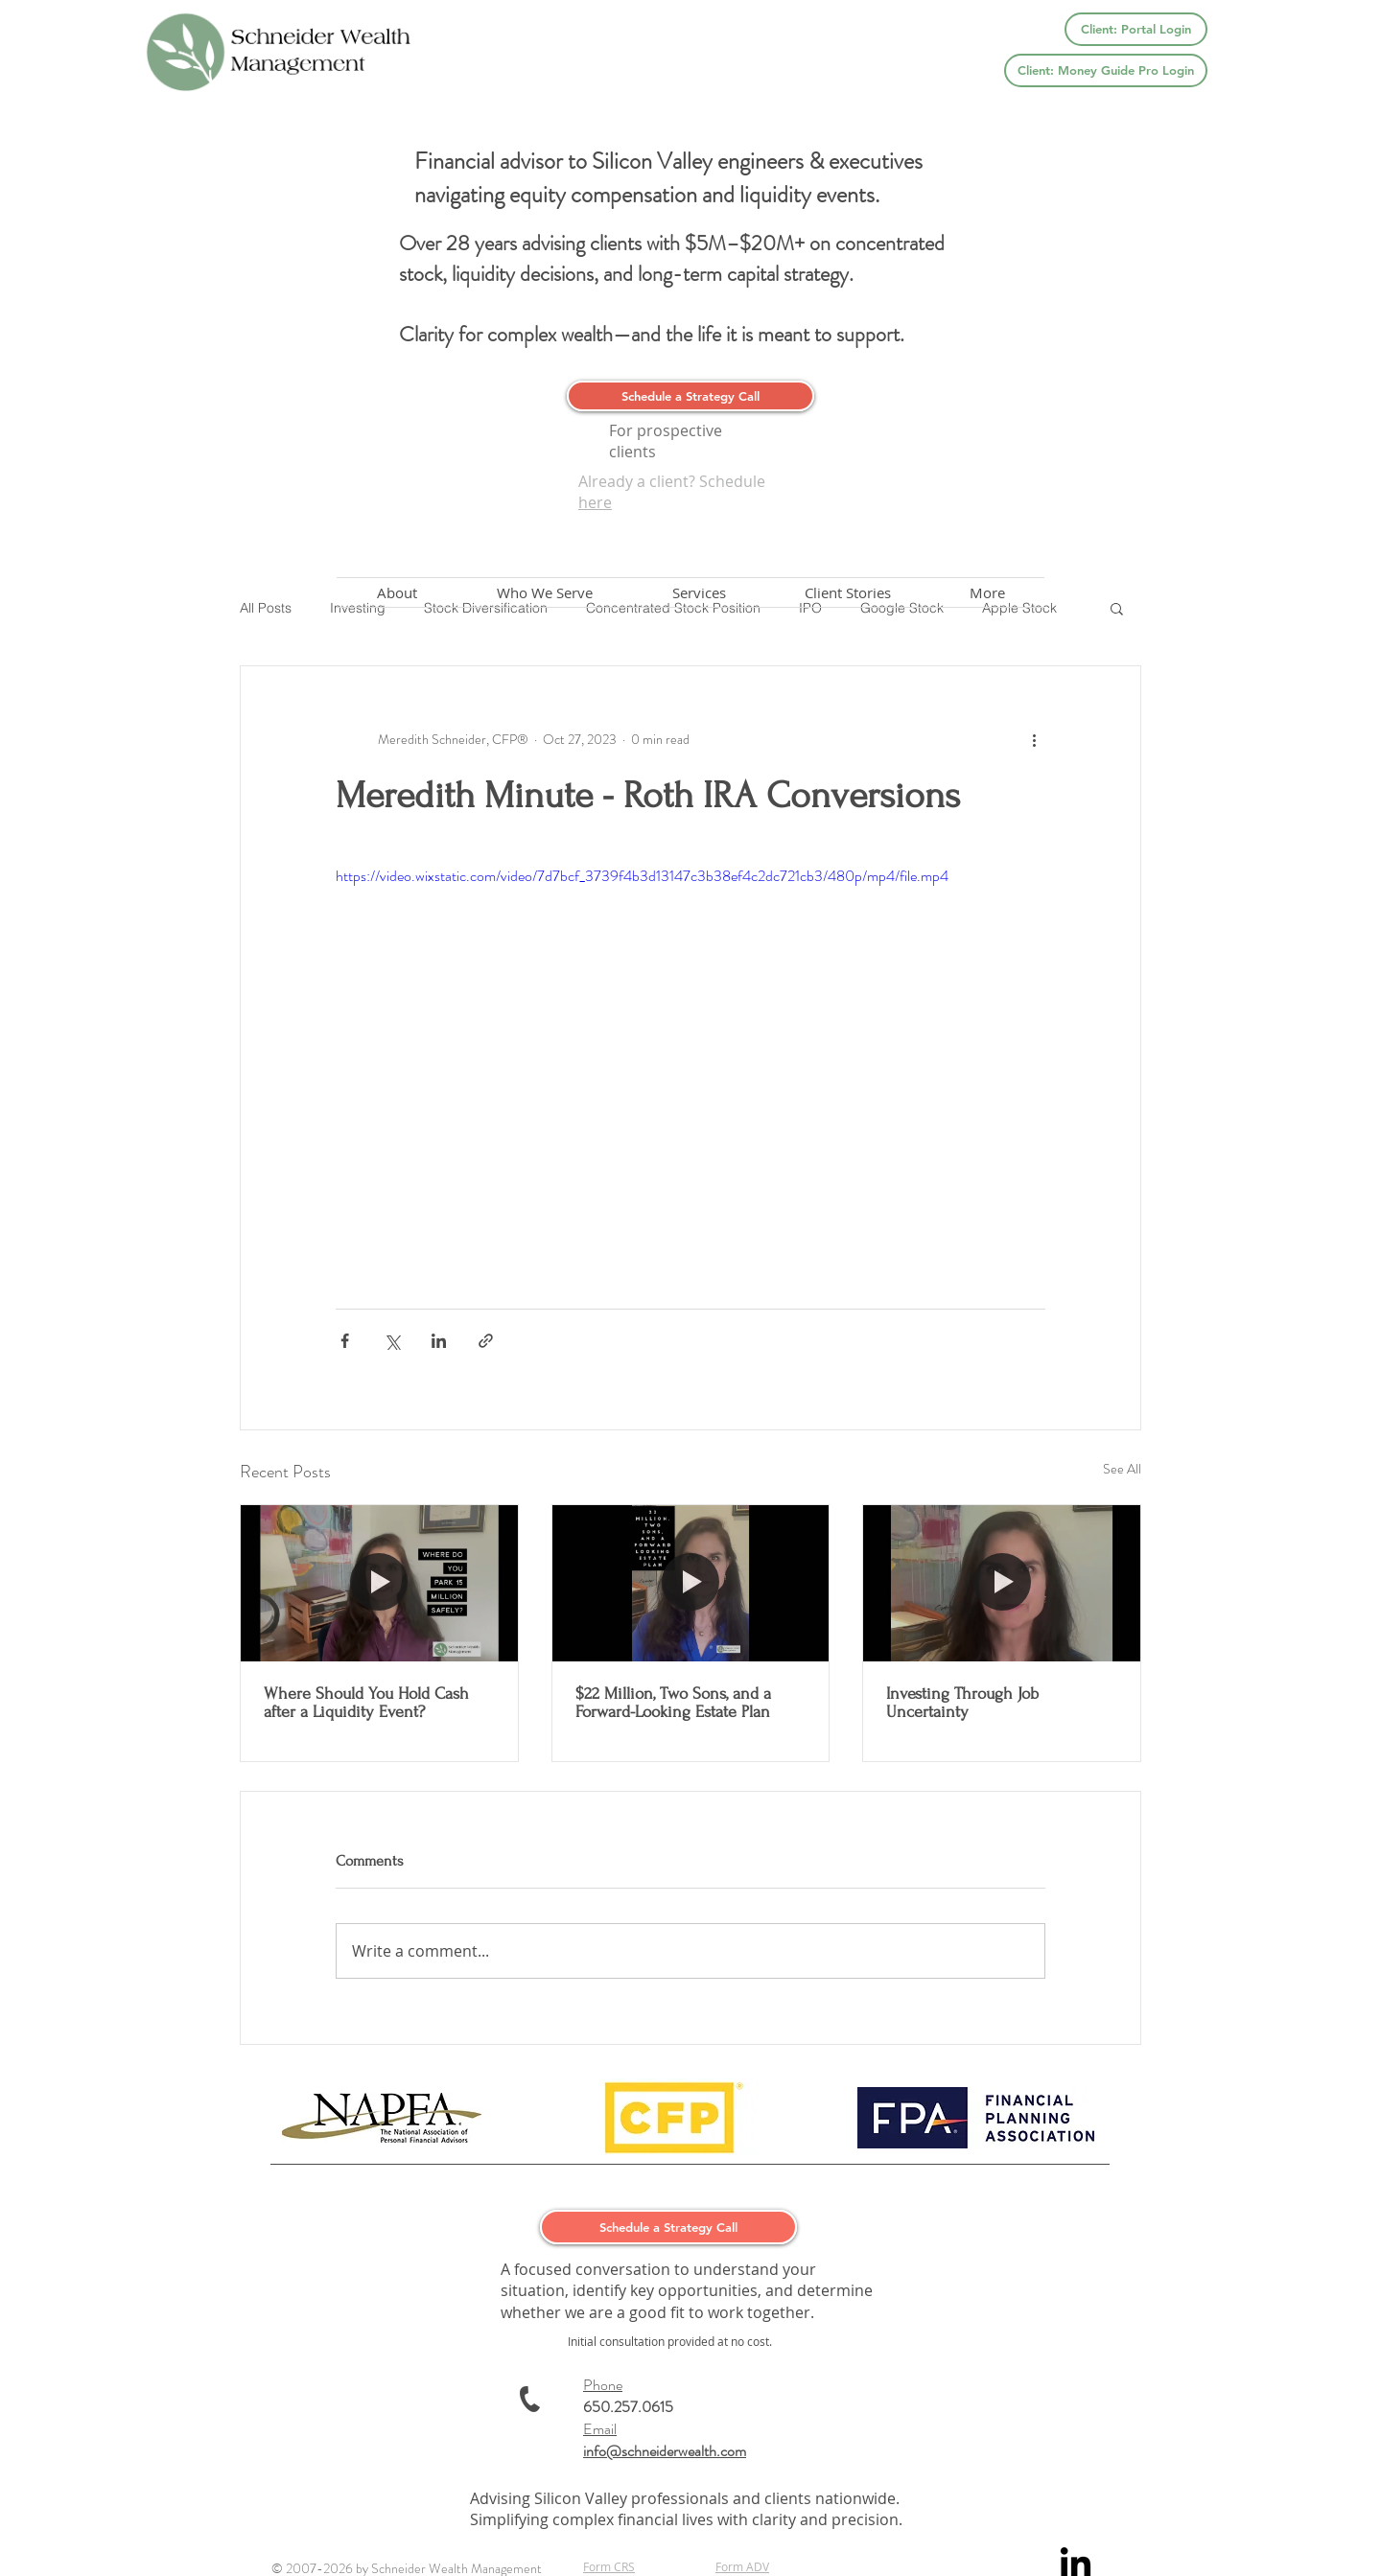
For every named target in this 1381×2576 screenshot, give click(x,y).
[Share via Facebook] (345, 1341)
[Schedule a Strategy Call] (690, 396)
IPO (810, 608)
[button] (1117, 607)
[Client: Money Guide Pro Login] (1105, 70)
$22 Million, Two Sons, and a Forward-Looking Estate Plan (673, 1702)
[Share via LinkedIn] (439, 1341)
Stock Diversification (486, 608)
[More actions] (1033, 739)
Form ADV (742, 2566)
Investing (358, 608)
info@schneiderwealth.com (664, 2451)
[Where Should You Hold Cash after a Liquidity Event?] (379, 1582)
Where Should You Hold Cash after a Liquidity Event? (366, 1702)
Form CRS (609, 2566)
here (595, 502)
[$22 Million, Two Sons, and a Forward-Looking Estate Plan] (691, 1582)
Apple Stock (1019, 608)
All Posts (266, 608)
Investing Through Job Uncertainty (962, 1702)
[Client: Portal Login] (1136, 29)
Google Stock (902, 608)
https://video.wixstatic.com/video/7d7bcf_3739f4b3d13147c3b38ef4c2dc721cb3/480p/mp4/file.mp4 (642, 876)
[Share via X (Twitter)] (392, 1341)
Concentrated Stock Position (673, 608)
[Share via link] (486, 1341)
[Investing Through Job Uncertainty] (1001, 1582)
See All (1122, 1468)
